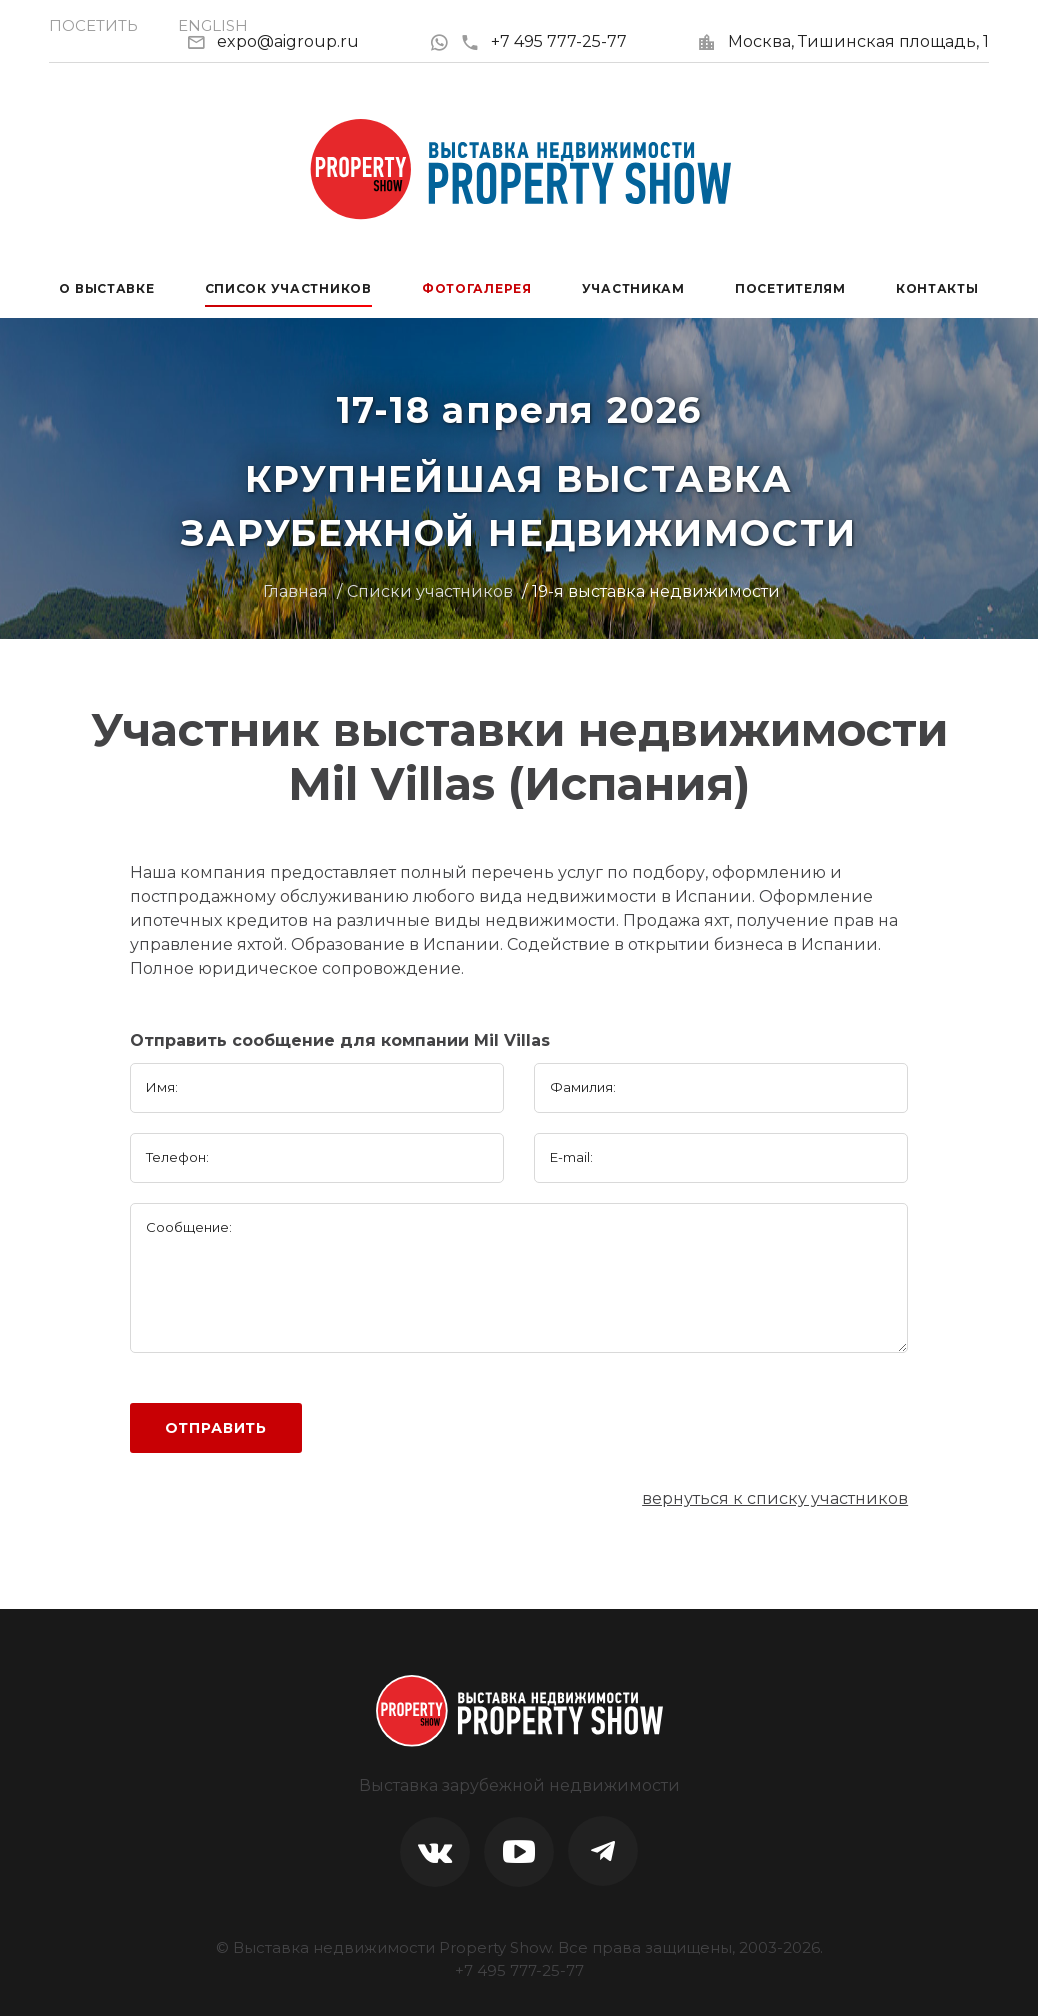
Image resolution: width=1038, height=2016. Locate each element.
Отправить (216, 1428)
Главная (295, 591)
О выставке (106, 288)
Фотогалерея (477, 288)
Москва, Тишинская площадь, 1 (858, 41)
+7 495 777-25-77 (543, 41)
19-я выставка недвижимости (656, 591)
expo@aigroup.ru (288, 41)
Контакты (937, 288)
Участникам (633, 288)
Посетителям (790, 288)
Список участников (288, 288)
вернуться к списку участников (775, 1498)
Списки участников (430, 591)
